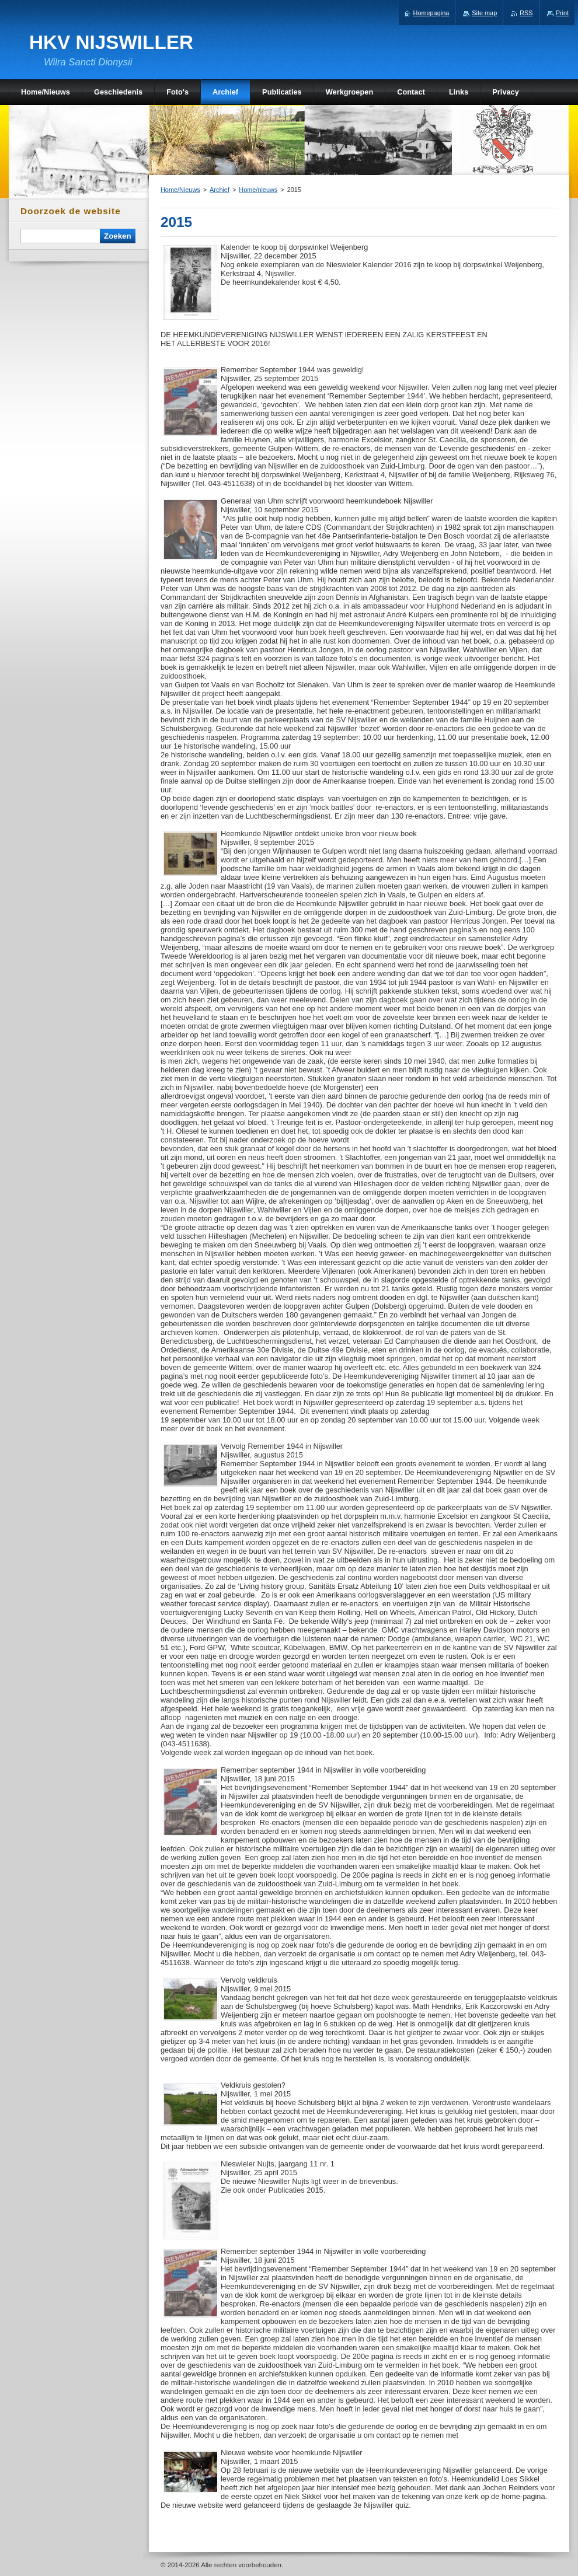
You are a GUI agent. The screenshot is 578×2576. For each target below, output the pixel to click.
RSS (526, 12)
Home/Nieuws (180, 189)
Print (562, 12)
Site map (484, 12)
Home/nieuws (258, 189)
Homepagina (431, 12)
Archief (219, 189)
